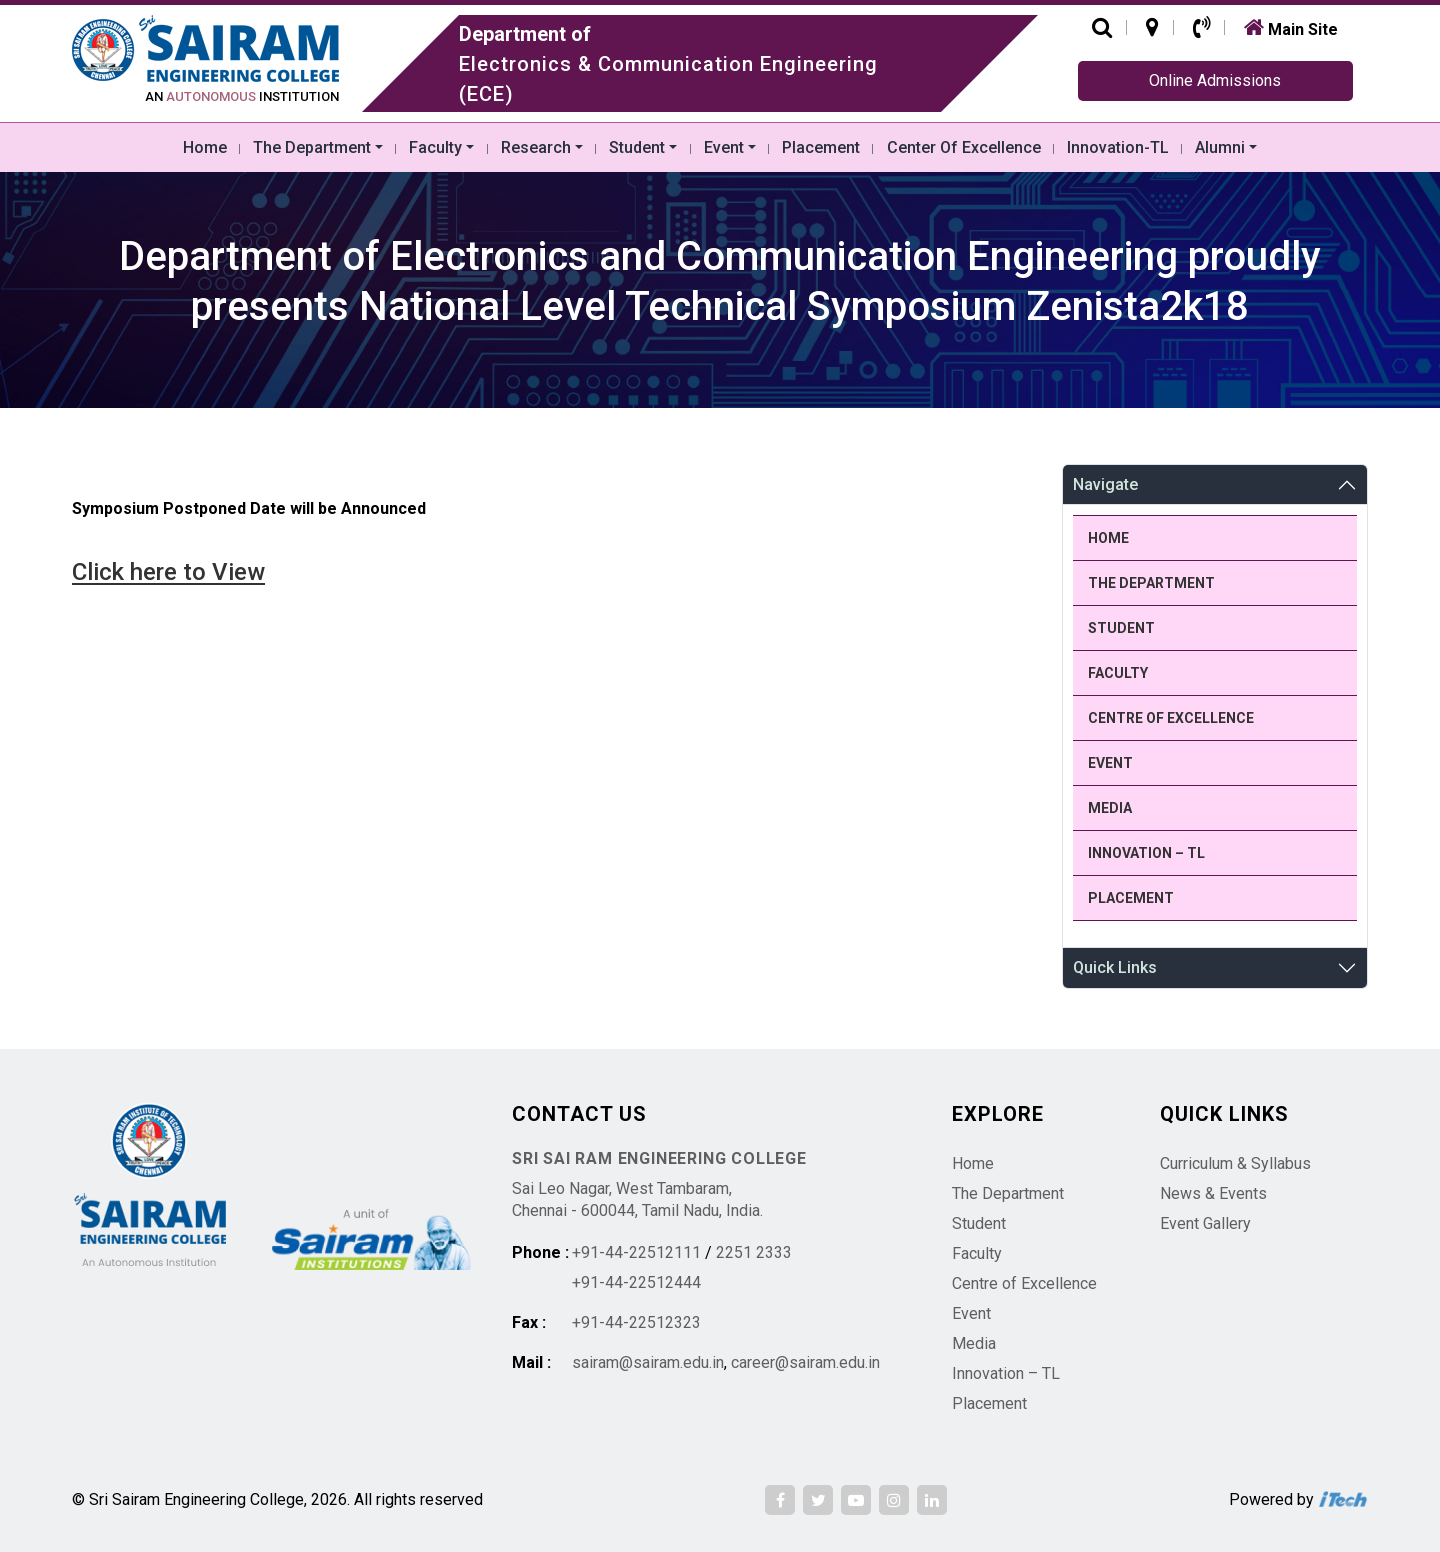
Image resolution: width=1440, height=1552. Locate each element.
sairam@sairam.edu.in (648, 1362)
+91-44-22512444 (636, 1282)
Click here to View (168, 572)
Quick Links (1115, 967)
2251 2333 (754, 1252)
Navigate (1105, 484)
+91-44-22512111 (636, 1252)
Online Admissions (1215, 80)
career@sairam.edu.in (805, 1362)
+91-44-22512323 (636, 1322)
